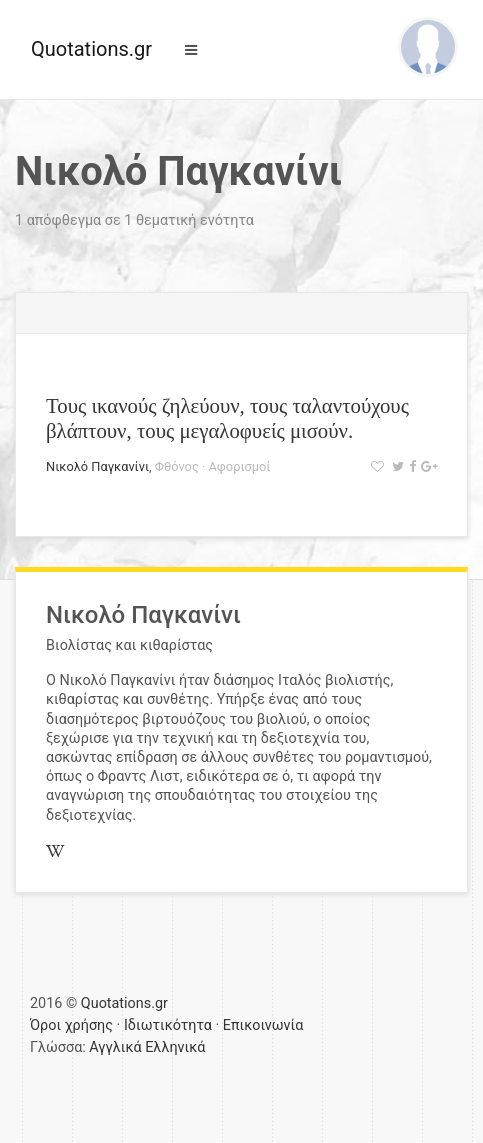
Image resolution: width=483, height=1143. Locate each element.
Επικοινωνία (263, 1025)
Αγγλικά (115, 1047)
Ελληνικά (175, 1047)
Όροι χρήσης (71, 1025)
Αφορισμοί (239, 466)
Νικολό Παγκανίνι (97, 466)
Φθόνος (177, 466)
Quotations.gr (91, 49)
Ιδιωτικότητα (168, 1025)
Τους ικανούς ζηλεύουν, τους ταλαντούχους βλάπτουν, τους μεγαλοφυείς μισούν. (227, 418)
